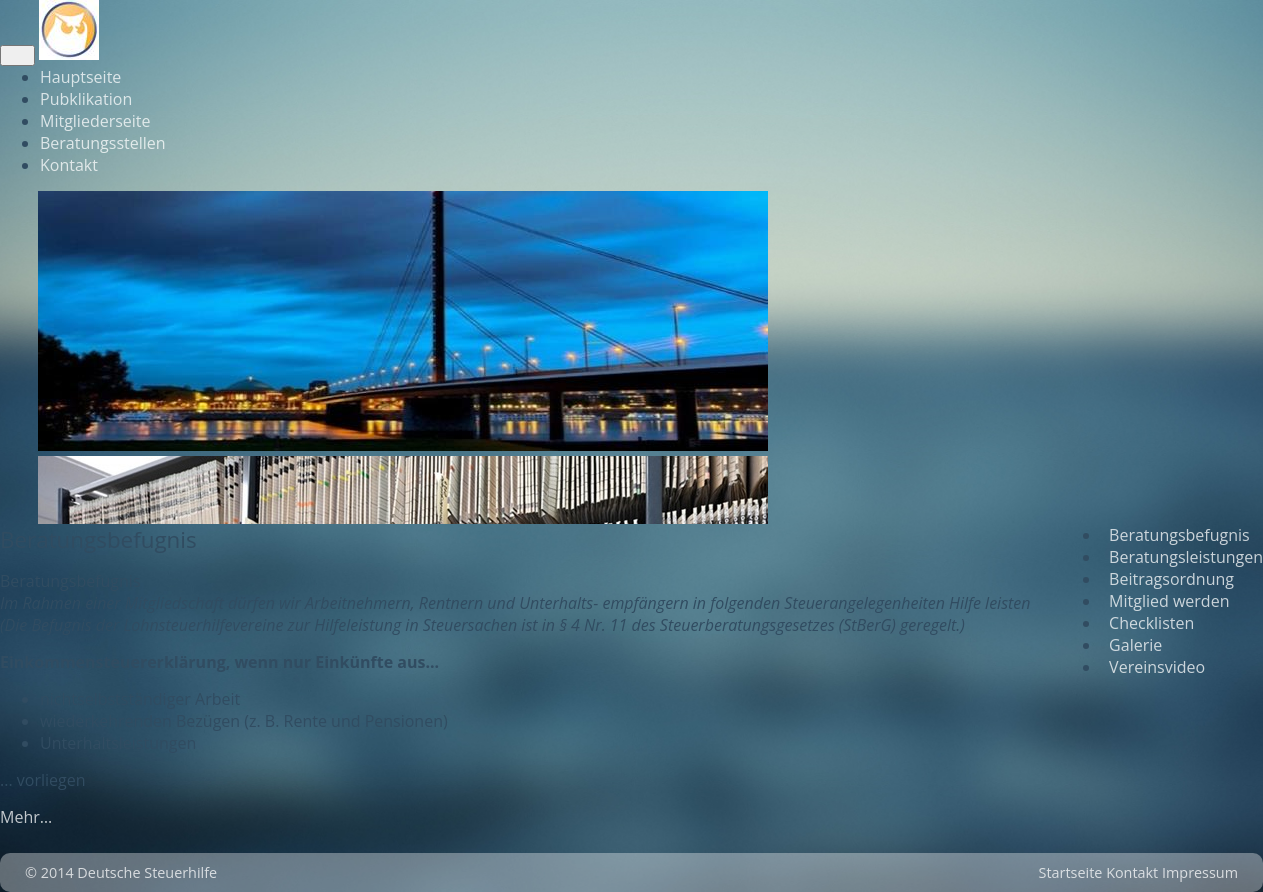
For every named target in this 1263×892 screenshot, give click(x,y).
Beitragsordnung (1167, 579)
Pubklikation (86, 99)
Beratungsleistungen (1182, 557)
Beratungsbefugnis (1175, 535)
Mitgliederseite (95, 121)
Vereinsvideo (1153, 667)
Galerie (1131, 645)
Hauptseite (80, 77)
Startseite (1071, 872)
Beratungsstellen (103, 143)
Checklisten (1147, 623)
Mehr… (26, 817)
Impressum (1200, 872)
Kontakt (69, 165)
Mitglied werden (1165, 601)
